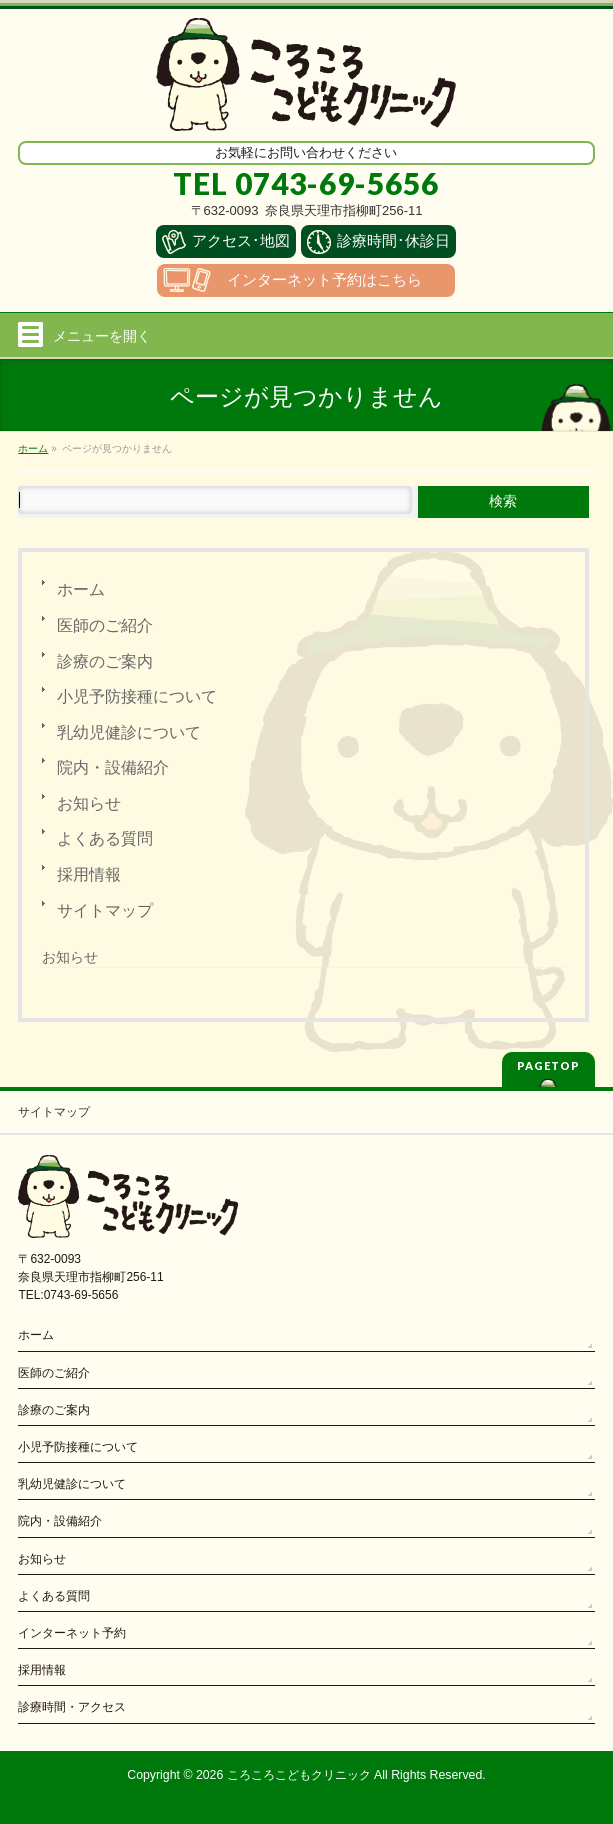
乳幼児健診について (129, 732)
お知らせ (89, 803)
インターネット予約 (72, 1633)
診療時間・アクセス (72, 1707)
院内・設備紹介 (113, 767)
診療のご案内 (105, 661)
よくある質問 (105, 838)
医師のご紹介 (105, 625)
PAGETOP (548, 1065)
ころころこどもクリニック (299, 1775)
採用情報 (89, 874)
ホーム (81, 589)
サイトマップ (105, 910)
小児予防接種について (137, 696)
